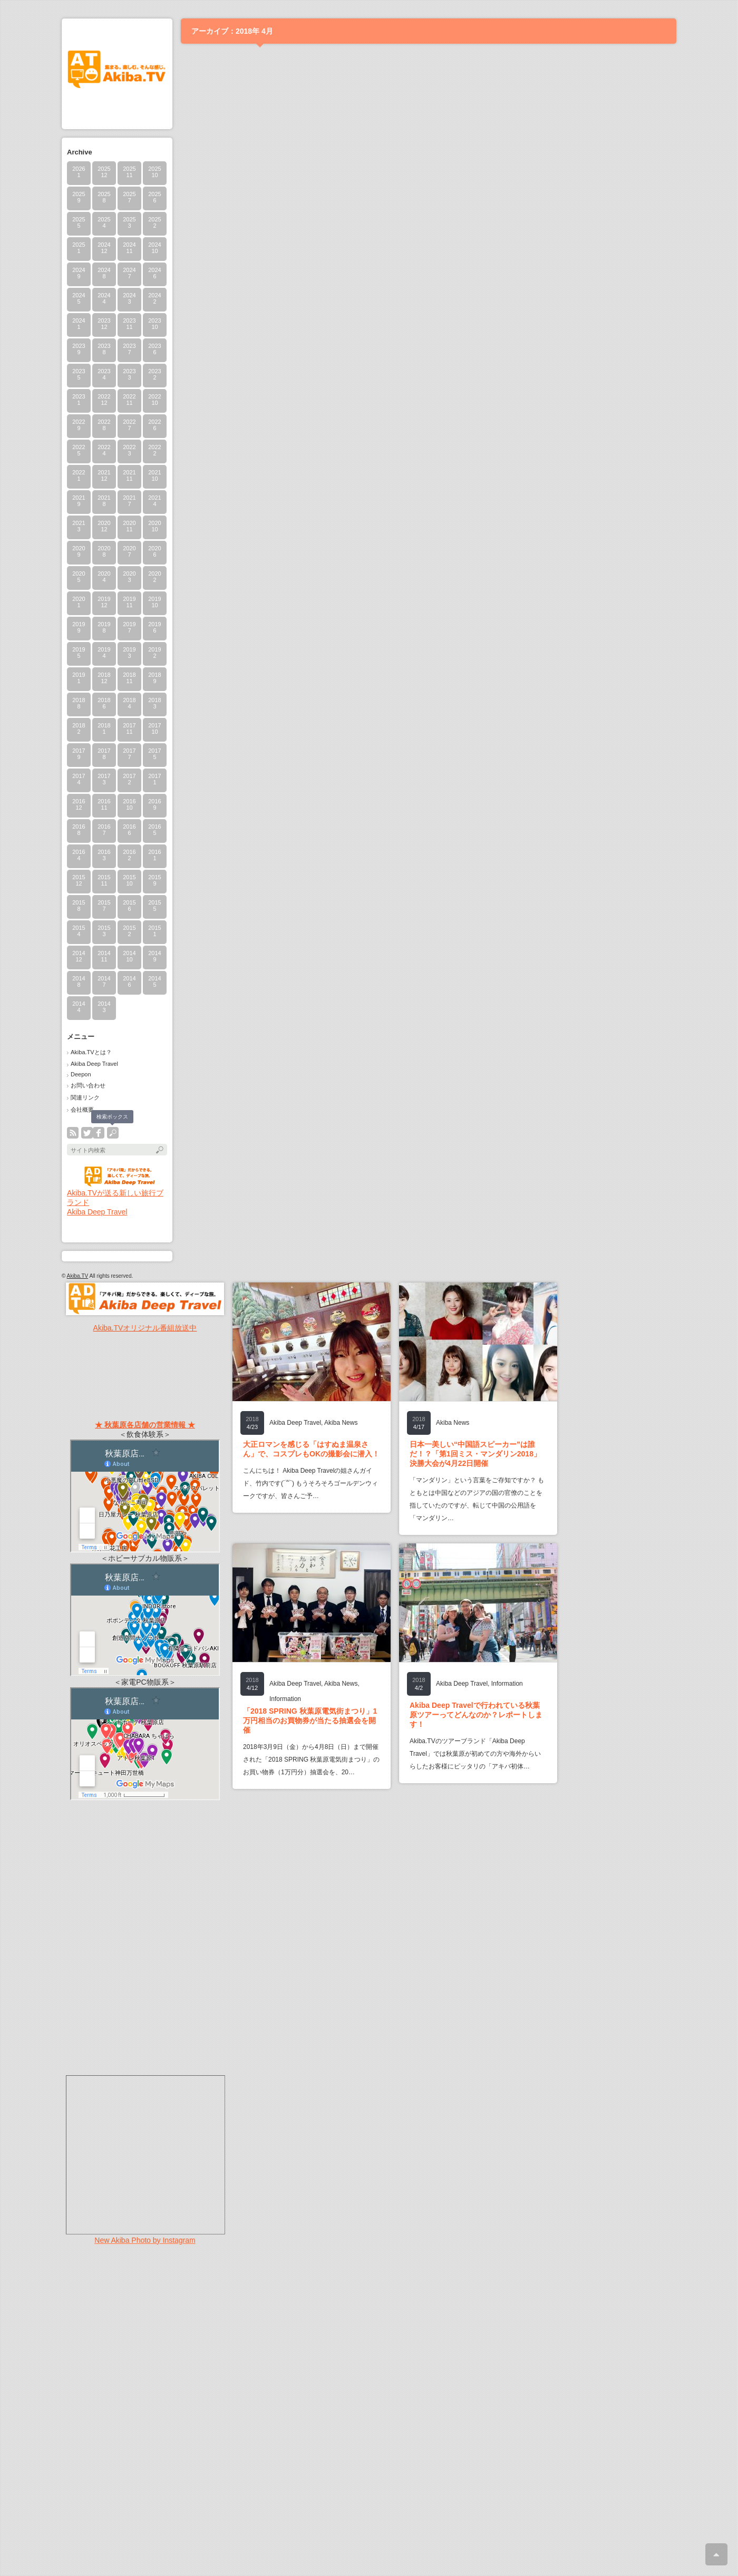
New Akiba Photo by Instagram (144, 2240)
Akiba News (340, 1422)
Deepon (81, 1074)
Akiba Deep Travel (94, 1064)
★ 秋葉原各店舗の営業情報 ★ (145, 1425)
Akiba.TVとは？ (91, 1052)
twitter (87, 1133)
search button (113, 1133)
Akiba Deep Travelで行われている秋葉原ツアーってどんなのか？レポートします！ (476, 1714)
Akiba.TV (78, 1276)
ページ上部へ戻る (716, 2554)
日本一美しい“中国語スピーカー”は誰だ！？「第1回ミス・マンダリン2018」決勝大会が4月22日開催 (475, 1453)
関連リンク (85, 1097)
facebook (98, 1133)
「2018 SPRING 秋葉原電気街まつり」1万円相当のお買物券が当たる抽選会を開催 (310, 1720)
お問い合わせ (88, 1085)
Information (285, 1699)
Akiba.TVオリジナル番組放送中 (145, 1328)
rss (73, 1133)
